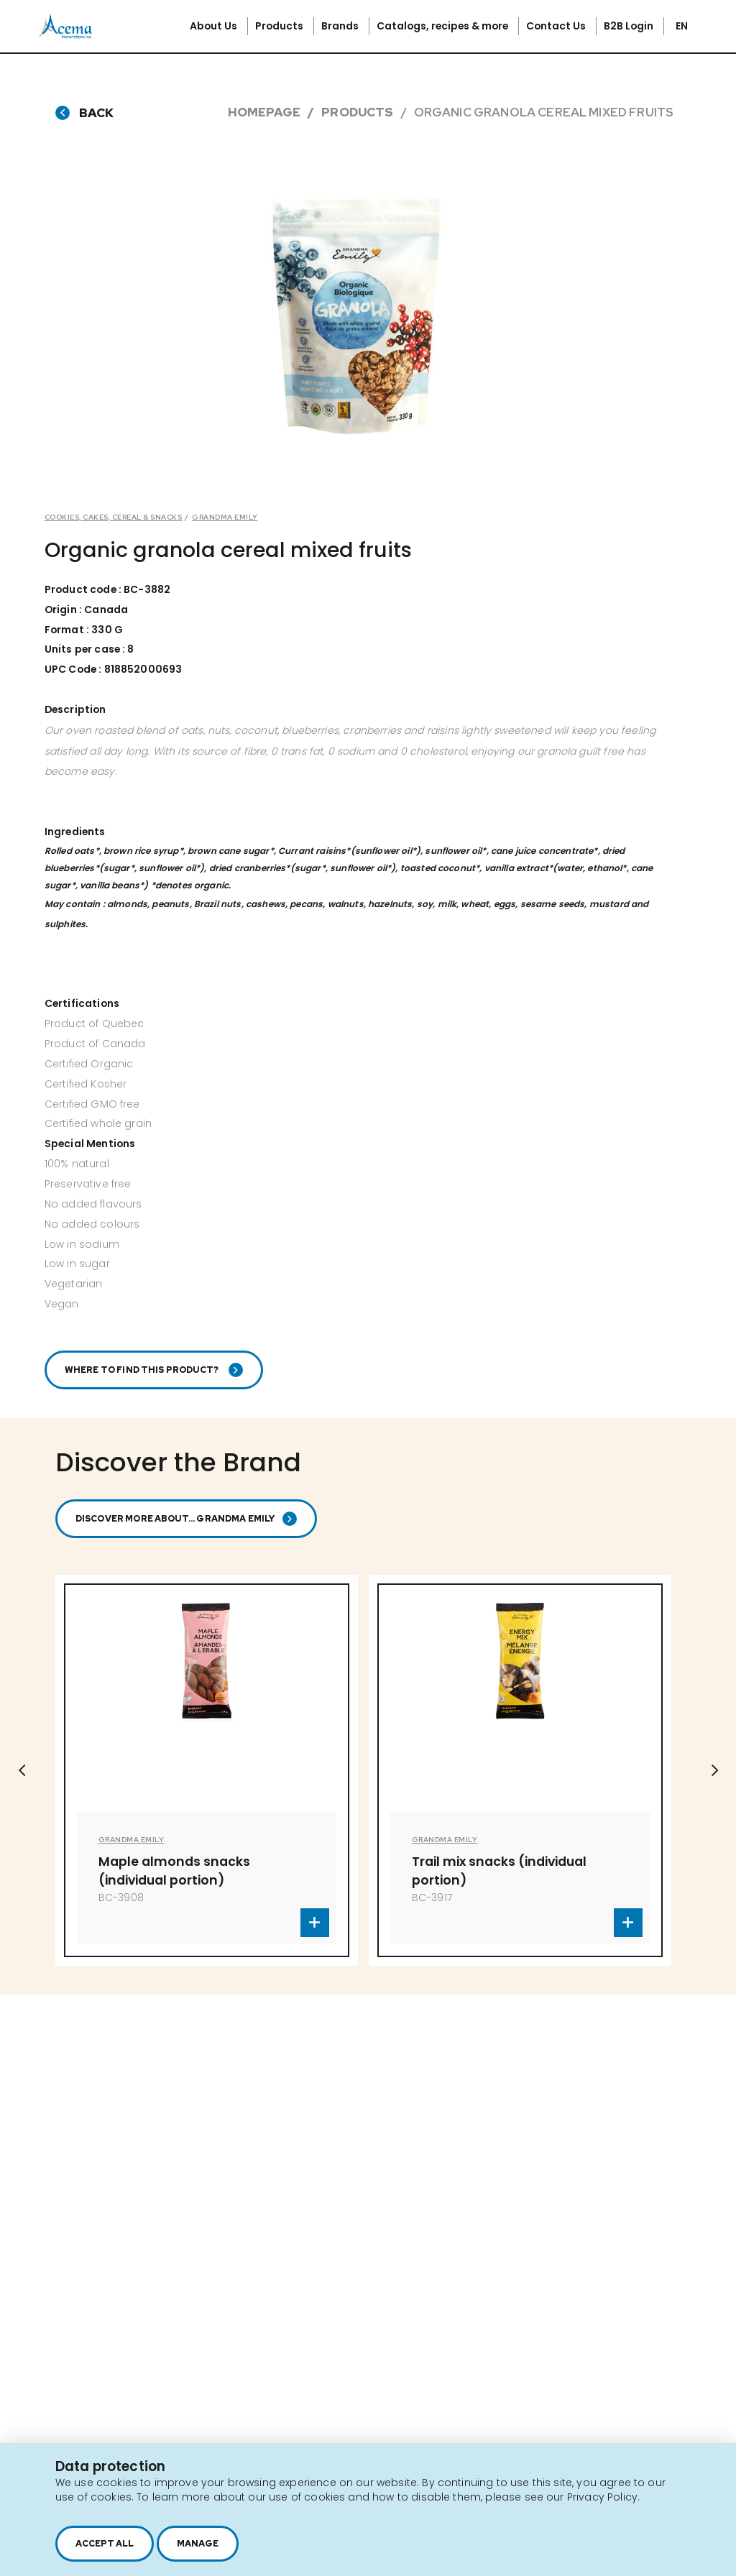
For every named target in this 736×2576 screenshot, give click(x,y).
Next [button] (714, 1770)
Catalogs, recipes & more (443, 26)
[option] (357, 316)
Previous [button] (21, 1770)
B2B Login (630, 26)
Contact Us (557, 26)
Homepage (264, 112)
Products (280, 26)
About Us (214, 26)
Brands (341, 26)
